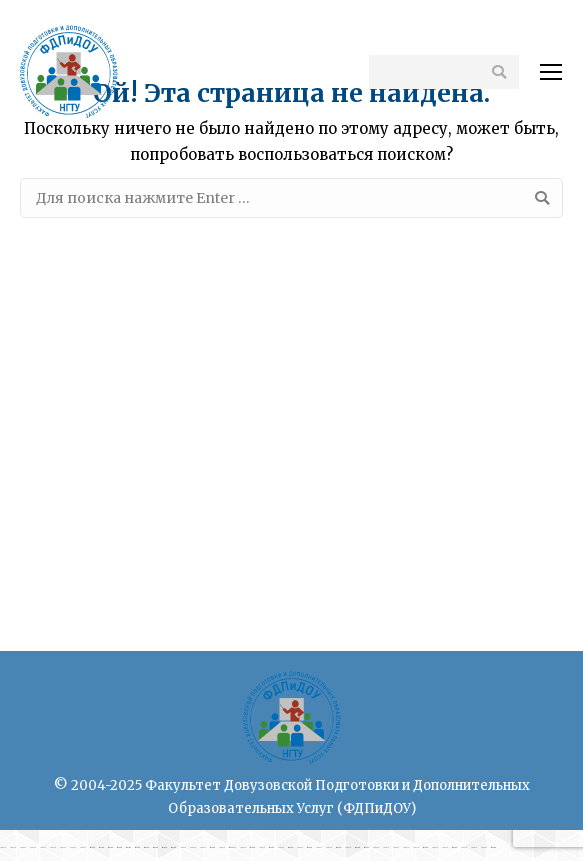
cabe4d (3, 847)
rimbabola (232, 847)
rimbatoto (92, 847)
